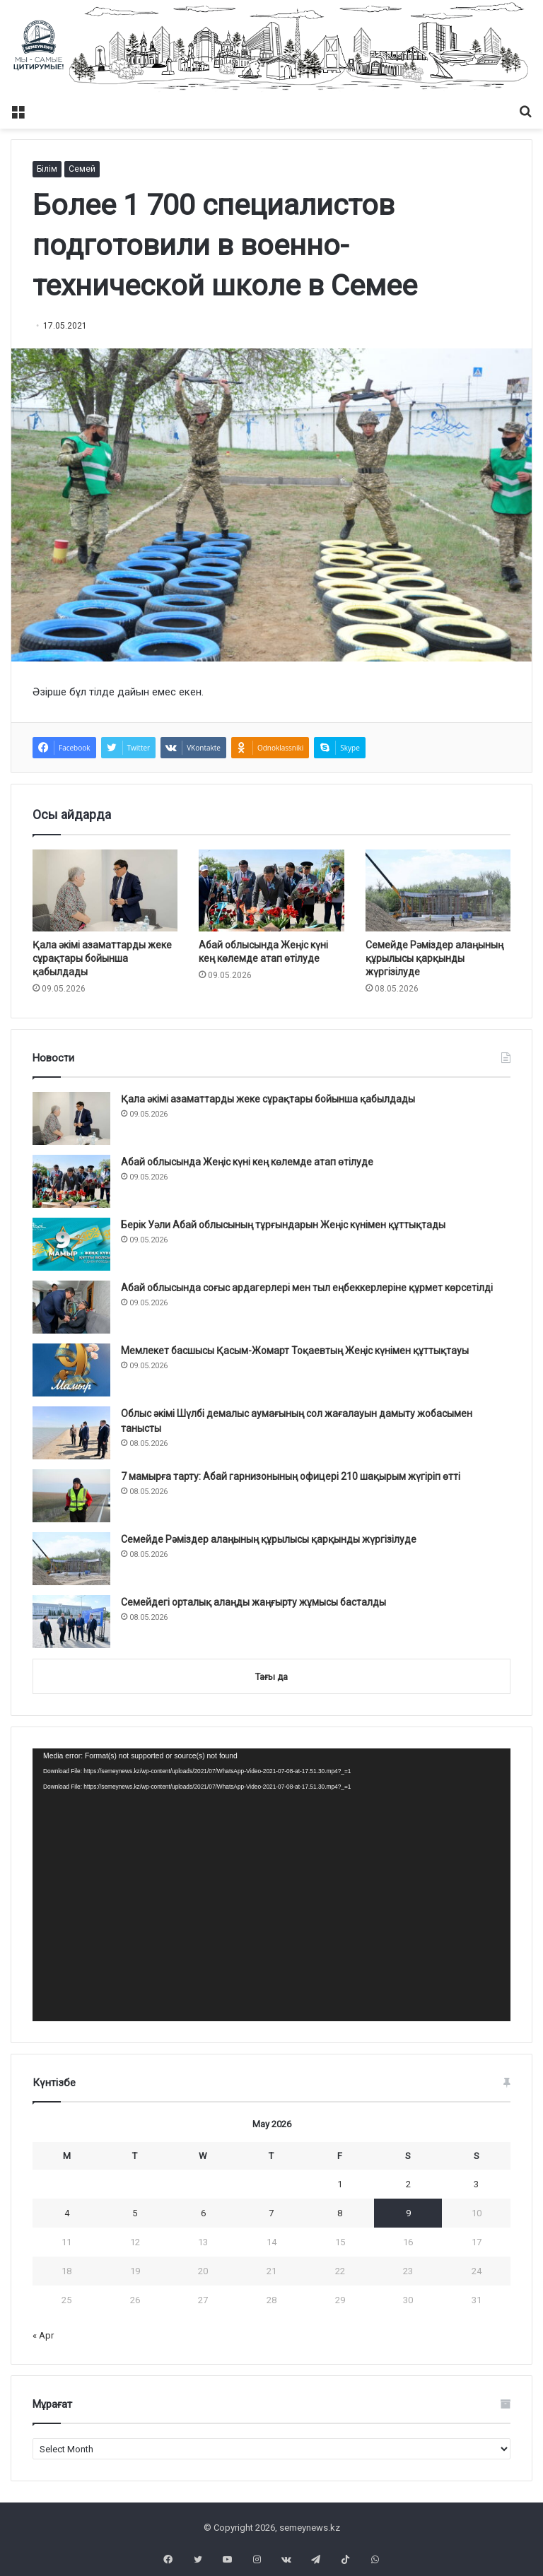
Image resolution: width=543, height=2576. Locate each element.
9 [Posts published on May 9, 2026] (408, 2213)
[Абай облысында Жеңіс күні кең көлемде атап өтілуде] (271, 890)
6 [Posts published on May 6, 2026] (203, 2213)
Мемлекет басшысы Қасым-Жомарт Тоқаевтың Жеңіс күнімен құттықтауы (295, 1350)
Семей (82, 169)
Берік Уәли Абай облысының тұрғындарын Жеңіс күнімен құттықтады (283, 1224)
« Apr (43, 2335)
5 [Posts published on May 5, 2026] (134, 2213)
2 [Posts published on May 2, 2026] (408, 2184)
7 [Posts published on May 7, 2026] (271, 2213)
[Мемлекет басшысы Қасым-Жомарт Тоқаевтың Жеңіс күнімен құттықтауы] (71, 1369)
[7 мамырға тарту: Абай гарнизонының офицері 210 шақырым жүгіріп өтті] (71, 1495)
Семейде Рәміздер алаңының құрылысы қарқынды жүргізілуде (434, 958)
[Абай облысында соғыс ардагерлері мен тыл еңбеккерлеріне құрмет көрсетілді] (71, 1307)
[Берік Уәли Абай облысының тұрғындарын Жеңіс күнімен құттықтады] (71, 1244)
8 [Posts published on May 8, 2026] (339, 2213)
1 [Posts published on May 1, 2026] (339, 2184)
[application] (271, 1884)
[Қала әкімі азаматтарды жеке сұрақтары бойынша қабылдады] (105, 890)
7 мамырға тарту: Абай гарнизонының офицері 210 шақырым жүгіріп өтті (290, 1476)
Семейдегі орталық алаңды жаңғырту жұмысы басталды (253, 1602)
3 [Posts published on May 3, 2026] (476, 2184)
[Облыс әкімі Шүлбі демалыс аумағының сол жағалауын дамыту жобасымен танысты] (71, 1432)
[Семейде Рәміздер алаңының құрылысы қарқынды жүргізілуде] (438, 890)
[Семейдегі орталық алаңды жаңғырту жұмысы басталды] (71, 1621)
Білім (47, 169)
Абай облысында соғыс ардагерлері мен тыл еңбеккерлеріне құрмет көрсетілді (307, 1287)
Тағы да (271, 1676)
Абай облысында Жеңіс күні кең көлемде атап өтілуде (247, 1162)
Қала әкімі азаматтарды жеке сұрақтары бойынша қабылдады (102, 958)
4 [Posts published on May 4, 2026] (66, 2213)
